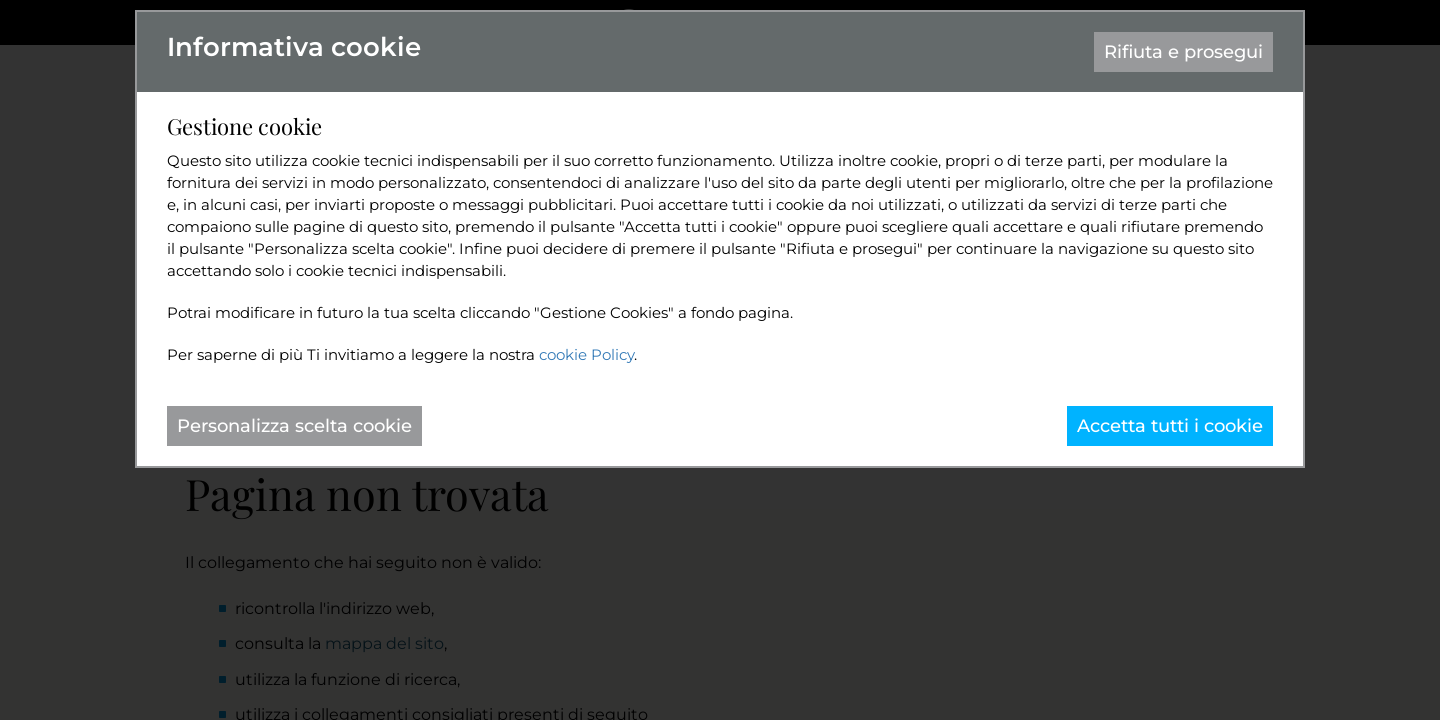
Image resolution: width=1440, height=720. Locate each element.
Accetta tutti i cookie (1170, 426)
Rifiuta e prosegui (1183, 52)
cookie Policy (586, 354)
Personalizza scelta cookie (294, 426)
